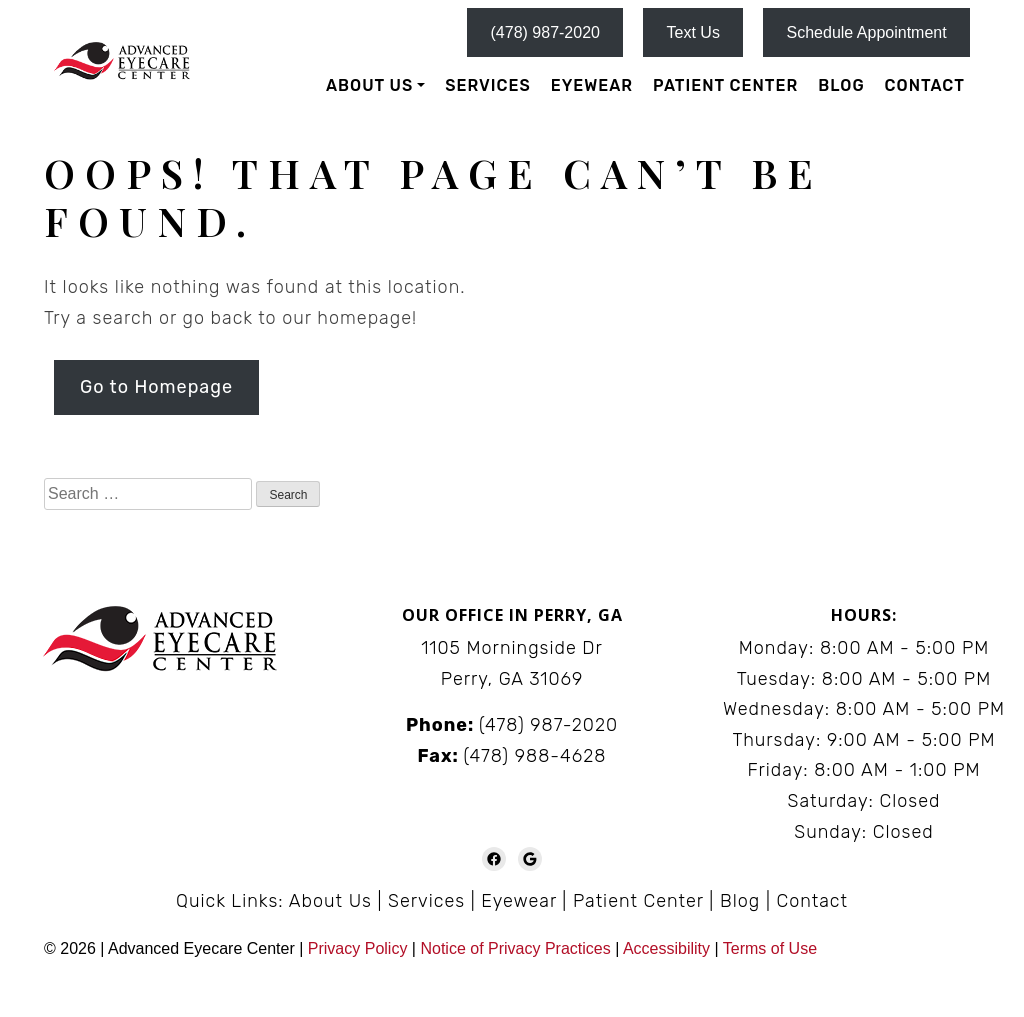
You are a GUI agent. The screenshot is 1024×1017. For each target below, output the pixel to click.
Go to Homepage (156, 387)
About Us (369, 85)
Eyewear (592, 85)
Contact (925, 85)
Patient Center (725, 85)
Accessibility (666, 948)
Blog (841, 85)
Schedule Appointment (867, 32)
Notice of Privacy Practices (515, 948)
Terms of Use (770, 948)
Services (487, 85)
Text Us (693, 32)
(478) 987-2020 (545, 32)
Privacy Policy (360, 948)
